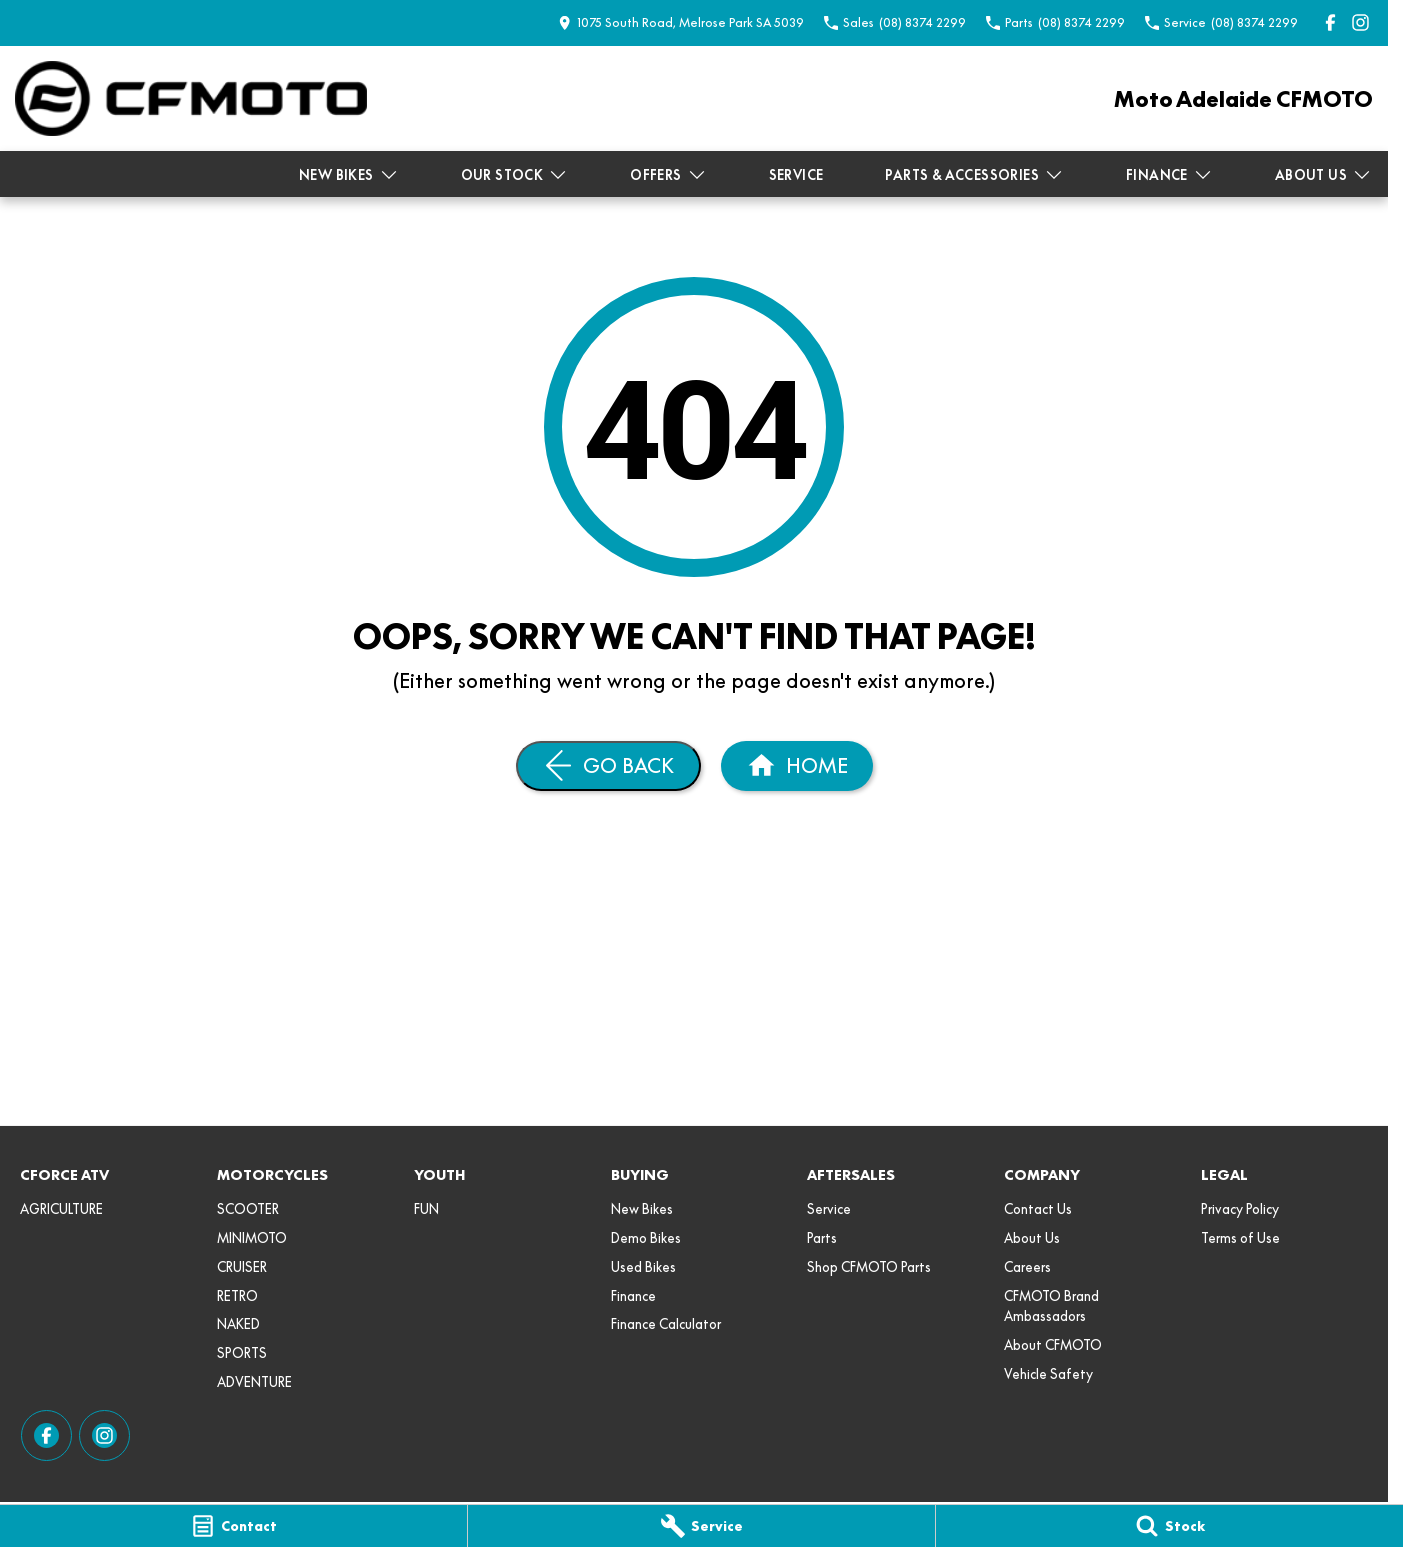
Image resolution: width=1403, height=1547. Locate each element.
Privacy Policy (1240, 1209)
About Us (1323, 175)
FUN (426, 1209)
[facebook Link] (1330, 22)
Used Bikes (643, 1267)
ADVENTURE (254, 1382)
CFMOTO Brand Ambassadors (1051, 1306)
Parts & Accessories (974, 175)
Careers (1027, 1267)
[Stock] (1169, 1526)
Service (796, 175)
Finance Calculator (666, 1324)
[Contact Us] (681, 22)
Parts (822, 1238)
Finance (1169, 175)
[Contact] (233, 1526)
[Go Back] (608, 766)
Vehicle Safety (1048, 1374)
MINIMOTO (252, 1238)
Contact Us (1038, 1209)
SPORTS (242, 1353)
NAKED (238, 1324)
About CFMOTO (1053, 1345)
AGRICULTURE (61, 1209)
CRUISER (242, 1267)
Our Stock (515, 175)
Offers (668, 175)
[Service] (701, 1526)
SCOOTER (248, 1209)
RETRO (237, 1296)
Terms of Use (1240, 1238)
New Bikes (349, 175)
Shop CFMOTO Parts (869, 1267)
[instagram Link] (1360, 22)
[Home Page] (191, 98)
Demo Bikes (646, 1238)
